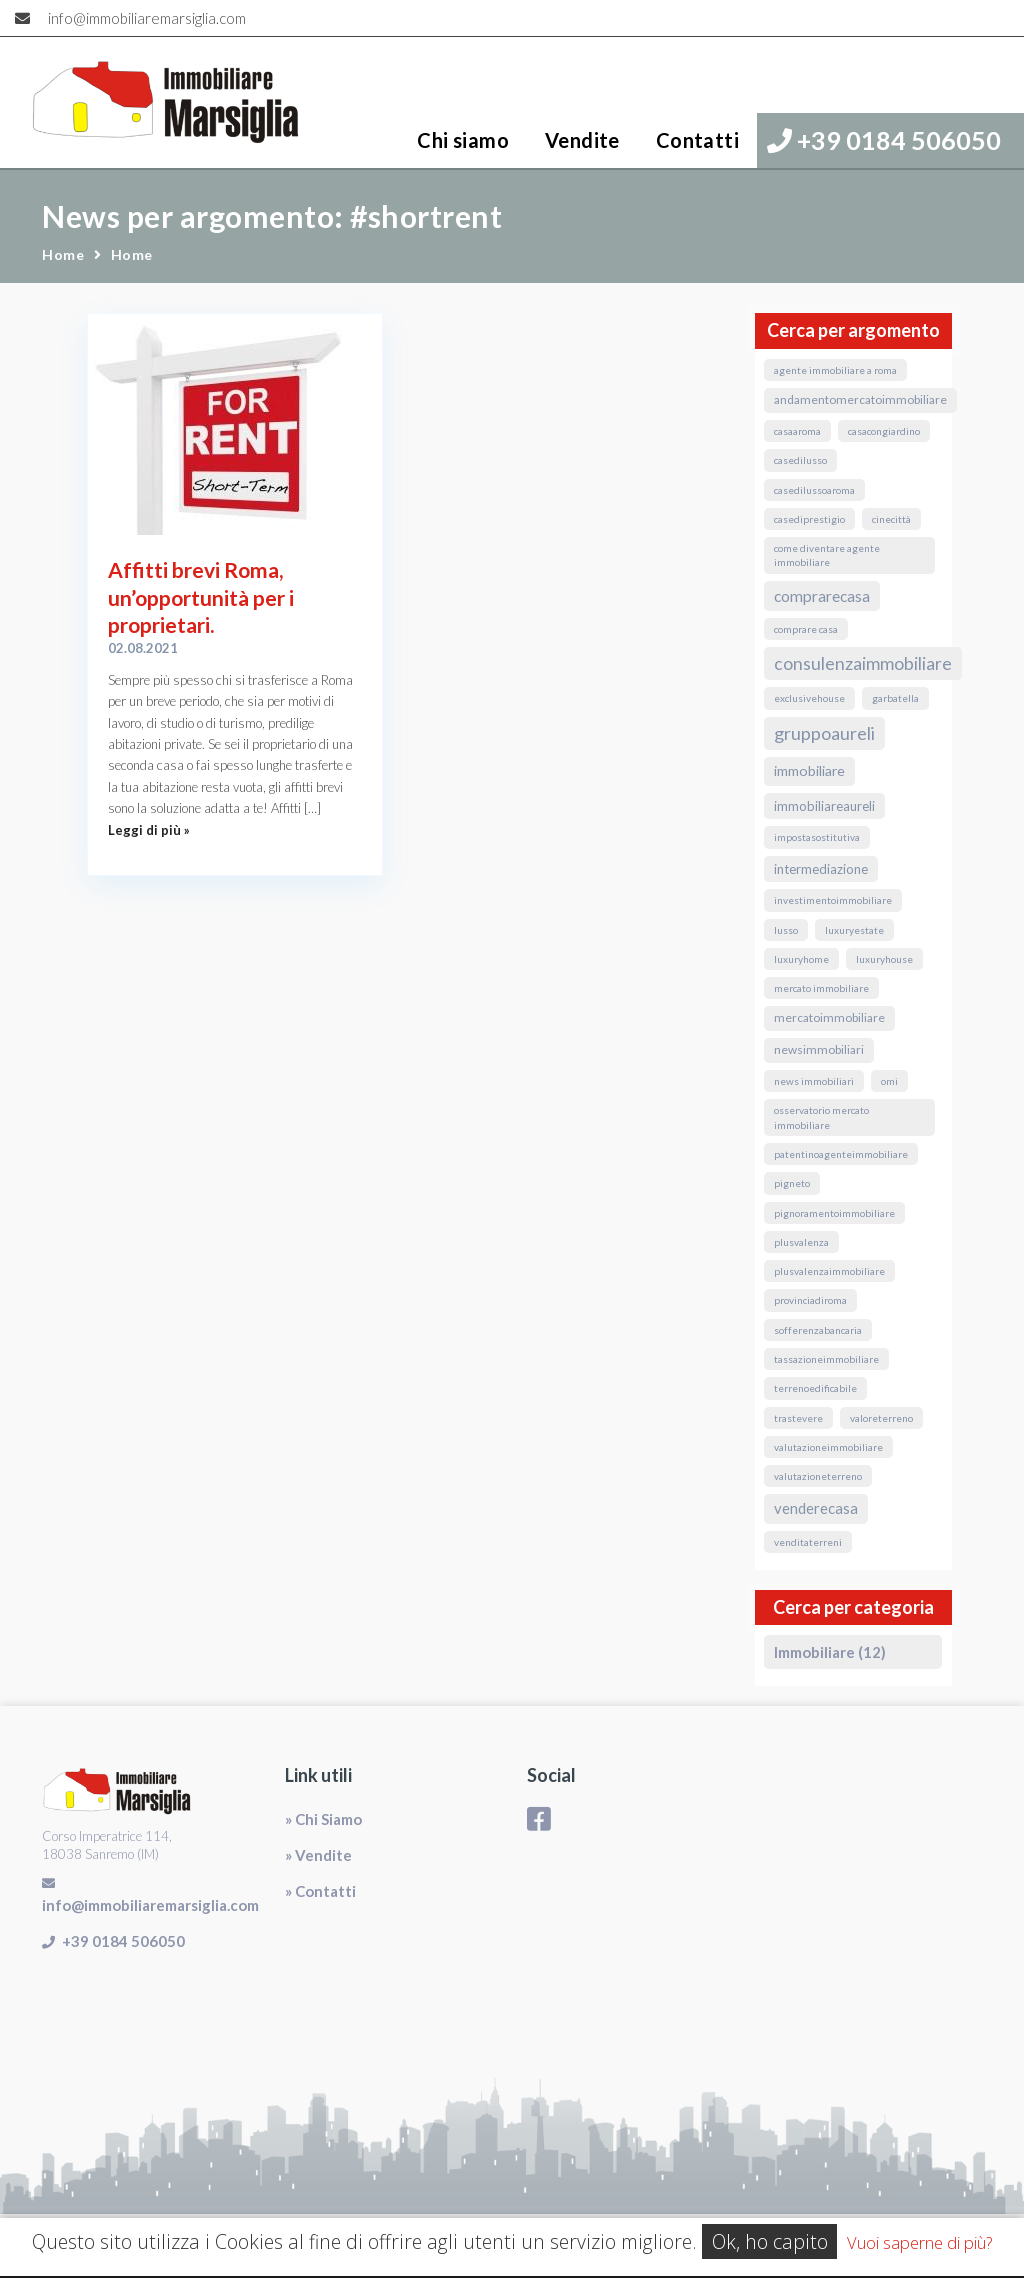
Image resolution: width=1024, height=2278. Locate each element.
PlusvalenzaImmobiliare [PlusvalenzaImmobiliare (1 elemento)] (829, 1271)
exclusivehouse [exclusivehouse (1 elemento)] (809, 698)
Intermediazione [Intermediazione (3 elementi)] (821, 869)
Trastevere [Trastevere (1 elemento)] (798, 1418)
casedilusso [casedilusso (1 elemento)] (800, 460)
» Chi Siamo (323, 1819)
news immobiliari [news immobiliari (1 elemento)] (814, 1081)
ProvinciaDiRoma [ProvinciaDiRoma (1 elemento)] (810, 1300)
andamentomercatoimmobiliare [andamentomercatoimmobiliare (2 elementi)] (860, 399)
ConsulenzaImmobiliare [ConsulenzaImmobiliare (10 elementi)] (863, 663)
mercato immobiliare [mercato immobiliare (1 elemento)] (821, 988)
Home (63, 254)
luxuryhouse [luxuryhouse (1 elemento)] (884, 959)
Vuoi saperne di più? (919, 2242)
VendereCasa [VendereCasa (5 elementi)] (816, 1508)
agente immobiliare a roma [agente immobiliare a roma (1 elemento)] (835, 370)
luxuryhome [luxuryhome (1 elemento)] (801, 959)
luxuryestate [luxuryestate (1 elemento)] (854, 930)
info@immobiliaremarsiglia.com (147, 18)
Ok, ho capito (770, 2241)
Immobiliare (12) (830, 1652)
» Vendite (318, 1855)
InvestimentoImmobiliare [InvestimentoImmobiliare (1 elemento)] (833, 900)
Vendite (582, 140)
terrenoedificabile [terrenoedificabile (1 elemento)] (815, 1388)
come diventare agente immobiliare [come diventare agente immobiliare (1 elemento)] (827, 555)
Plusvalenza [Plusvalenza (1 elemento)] (801, 1242)
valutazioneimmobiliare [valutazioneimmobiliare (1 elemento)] (828, 1447)
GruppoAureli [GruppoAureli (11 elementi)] (824, 733)
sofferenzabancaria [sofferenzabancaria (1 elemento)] (818, 1330)
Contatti (697, 140)
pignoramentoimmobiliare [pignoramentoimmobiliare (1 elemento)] (834, 1213)
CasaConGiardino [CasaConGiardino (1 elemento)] (884, 431)
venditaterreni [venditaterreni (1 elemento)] (808, 1542)
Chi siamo (463, 140)
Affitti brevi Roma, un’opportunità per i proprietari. (201, 597)
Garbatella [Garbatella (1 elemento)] (895, 698)
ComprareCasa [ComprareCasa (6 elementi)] (822, 596)
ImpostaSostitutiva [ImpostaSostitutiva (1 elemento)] (817, 837)
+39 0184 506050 (884, 140)
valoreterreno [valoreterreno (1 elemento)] (881, 1418)
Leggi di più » (149, 830)
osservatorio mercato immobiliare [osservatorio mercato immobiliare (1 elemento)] (821, 1117)
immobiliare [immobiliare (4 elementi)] (809, 770)
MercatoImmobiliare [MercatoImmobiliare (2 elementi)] (829, 1017)
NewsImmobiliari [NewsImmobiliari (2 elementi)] (819, 1049)
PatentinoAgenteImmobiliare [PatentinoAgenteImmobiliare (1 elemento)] (841, 1154)
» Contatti (320, 1891)
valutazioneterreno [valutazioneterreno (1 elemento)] (818, 1476)
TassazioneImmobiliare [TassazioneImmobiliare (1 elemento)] (826, 1359)
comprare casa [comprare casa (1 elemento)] (806, 629)
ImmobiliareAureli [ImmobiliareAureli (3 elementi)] (824, 806)
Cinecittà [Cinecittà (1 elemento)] (891, 519)
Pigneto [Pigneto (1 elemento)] (792, 1183)
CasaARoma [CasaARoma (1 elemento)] (797, 431)
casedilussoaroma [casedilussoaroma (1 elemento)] (814, 490)
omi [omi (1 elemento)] (889, 1081)
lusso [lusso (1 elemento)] (786, 930)
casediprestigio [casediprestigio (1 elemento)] (809, 519)
